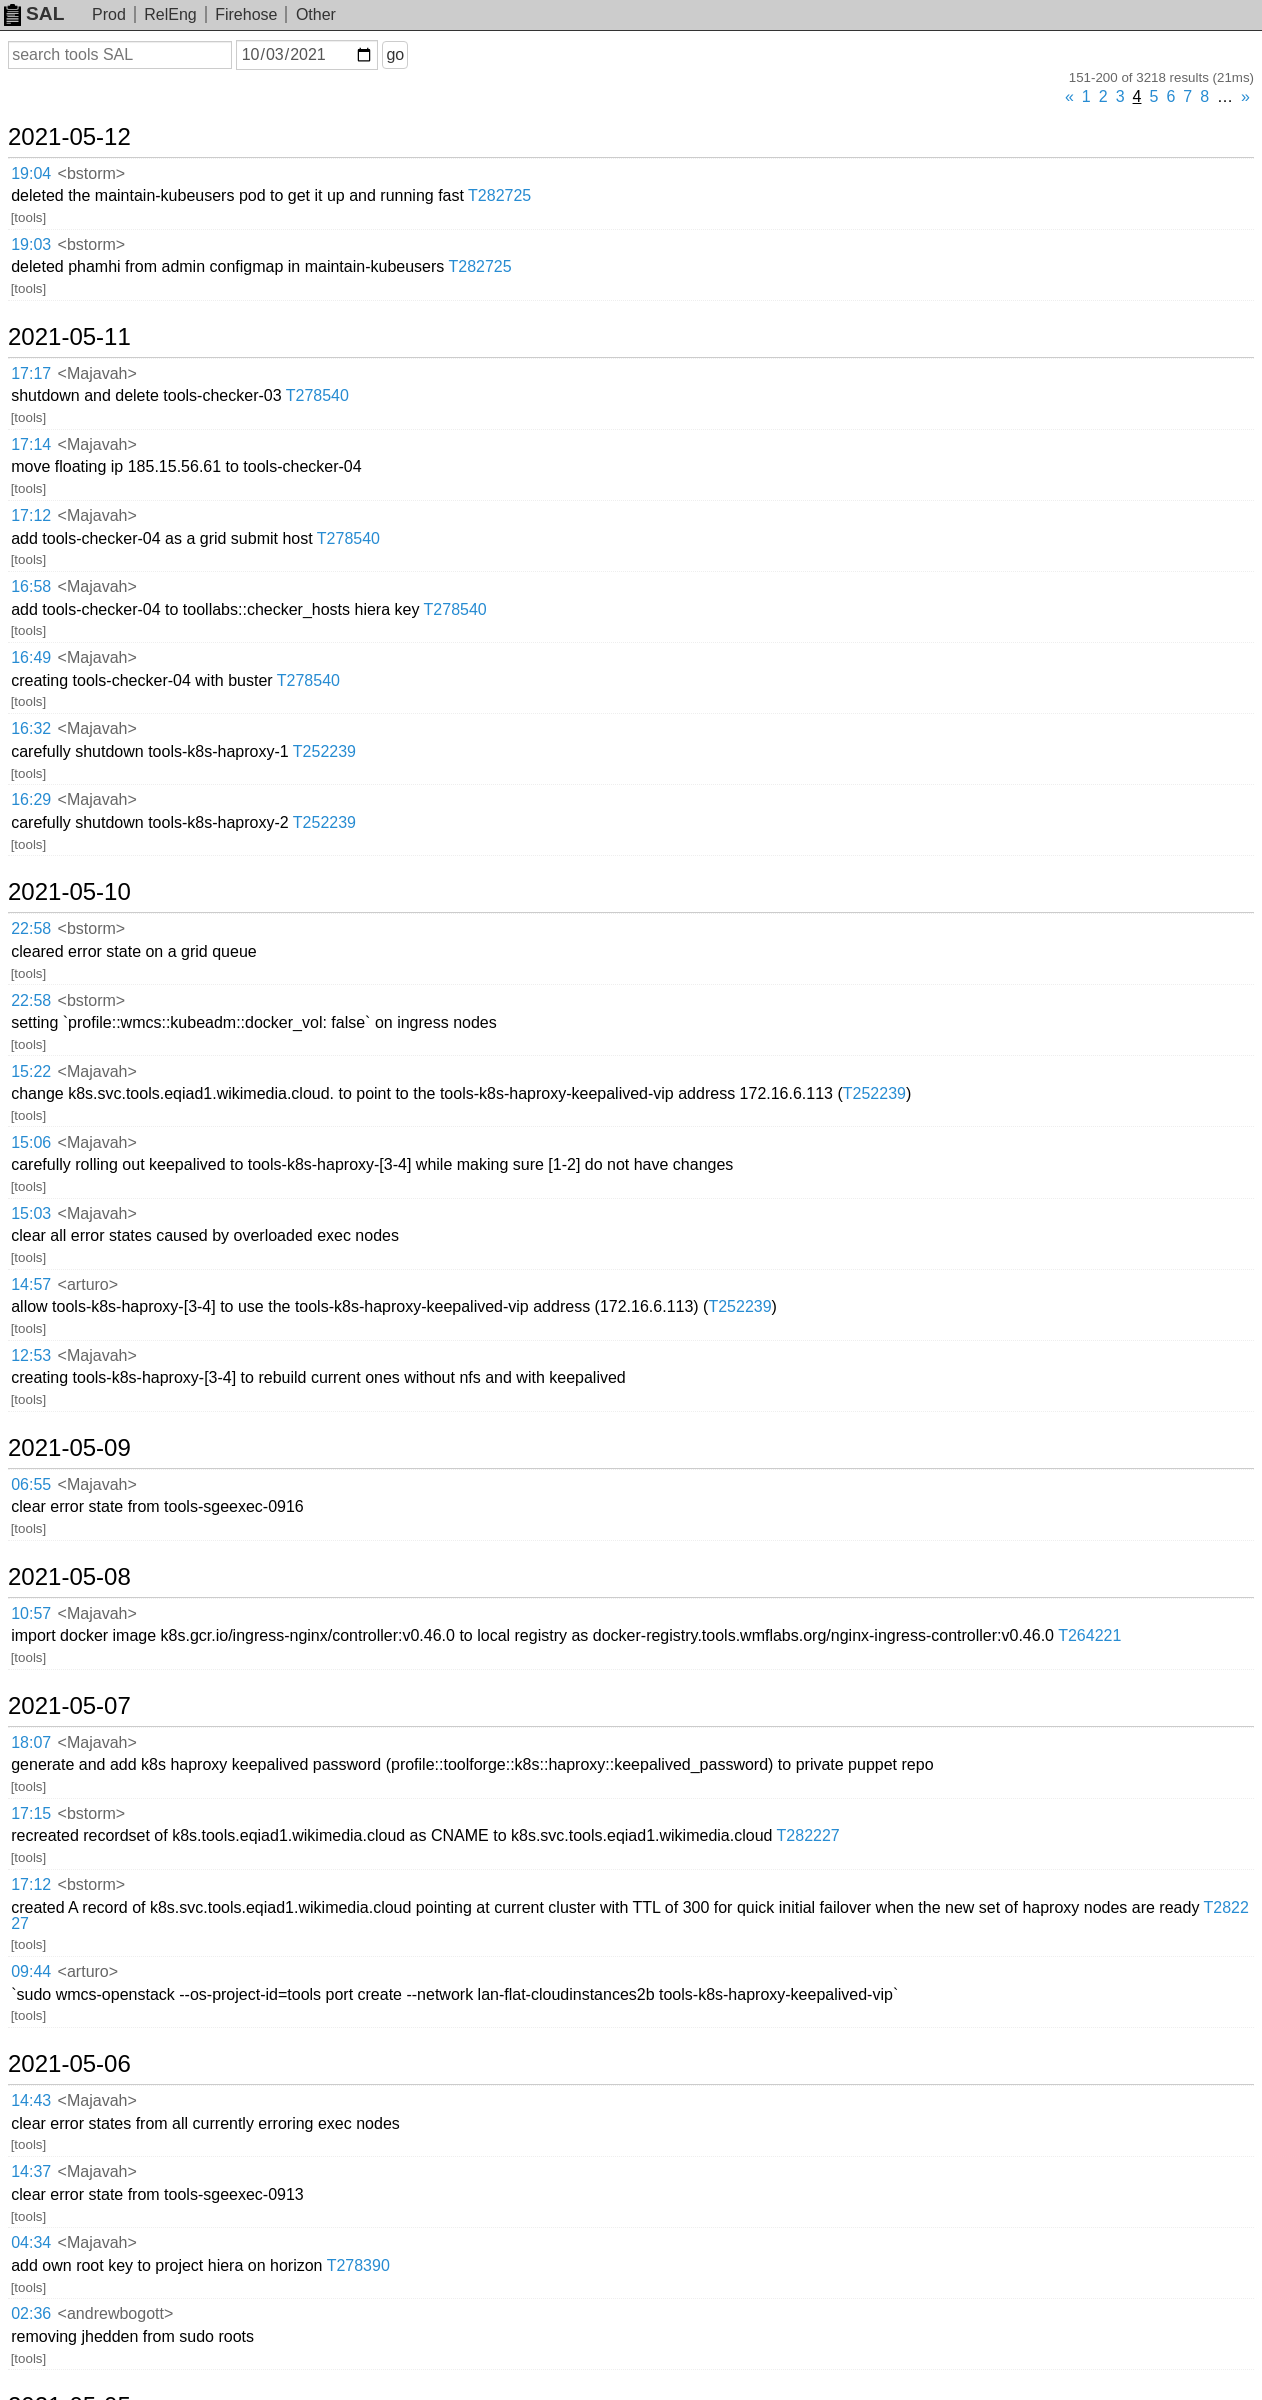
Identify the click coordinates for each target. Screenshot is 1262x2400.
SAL (34, 13)
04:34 (31, 2242)
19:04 (31, 173)
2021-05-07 (69, 1706)
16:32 (31, 728)
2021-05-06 (69, 2064)
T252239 (324, 751)
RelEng (170, 14)
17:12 (31, 515)
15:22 (31, 1071)
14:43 (31, 2100)
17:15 (31, 1813)
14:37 (31, 2171)
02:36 (31, 2313)
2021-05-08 (69, 1577)
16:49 (31, 657)
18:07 (31, 1742)
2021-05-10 (69, 892)
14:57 (31, 1284)
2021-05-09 (69, 1448)
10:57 (31, 1613)
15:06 (31, 1142)
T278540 (317, 395)
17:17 (31, 373)
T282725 (499, 195)
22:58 (31, 928)
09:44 (31, 1971)
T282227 (808, 1835)
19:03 (31, 244)
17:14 (31, 444)
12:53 (31, 1355)
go (395, 54)
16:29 (31, 799)
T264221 (1089, 1635)
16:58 (31, 586)
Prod (109, 14)
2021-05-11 (69, 337)
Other (316, 14)
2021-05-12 (69, 137)
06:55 (31, 1484)
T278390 (358, 2265)
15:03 (31, 1213)
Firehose (246, 14)
